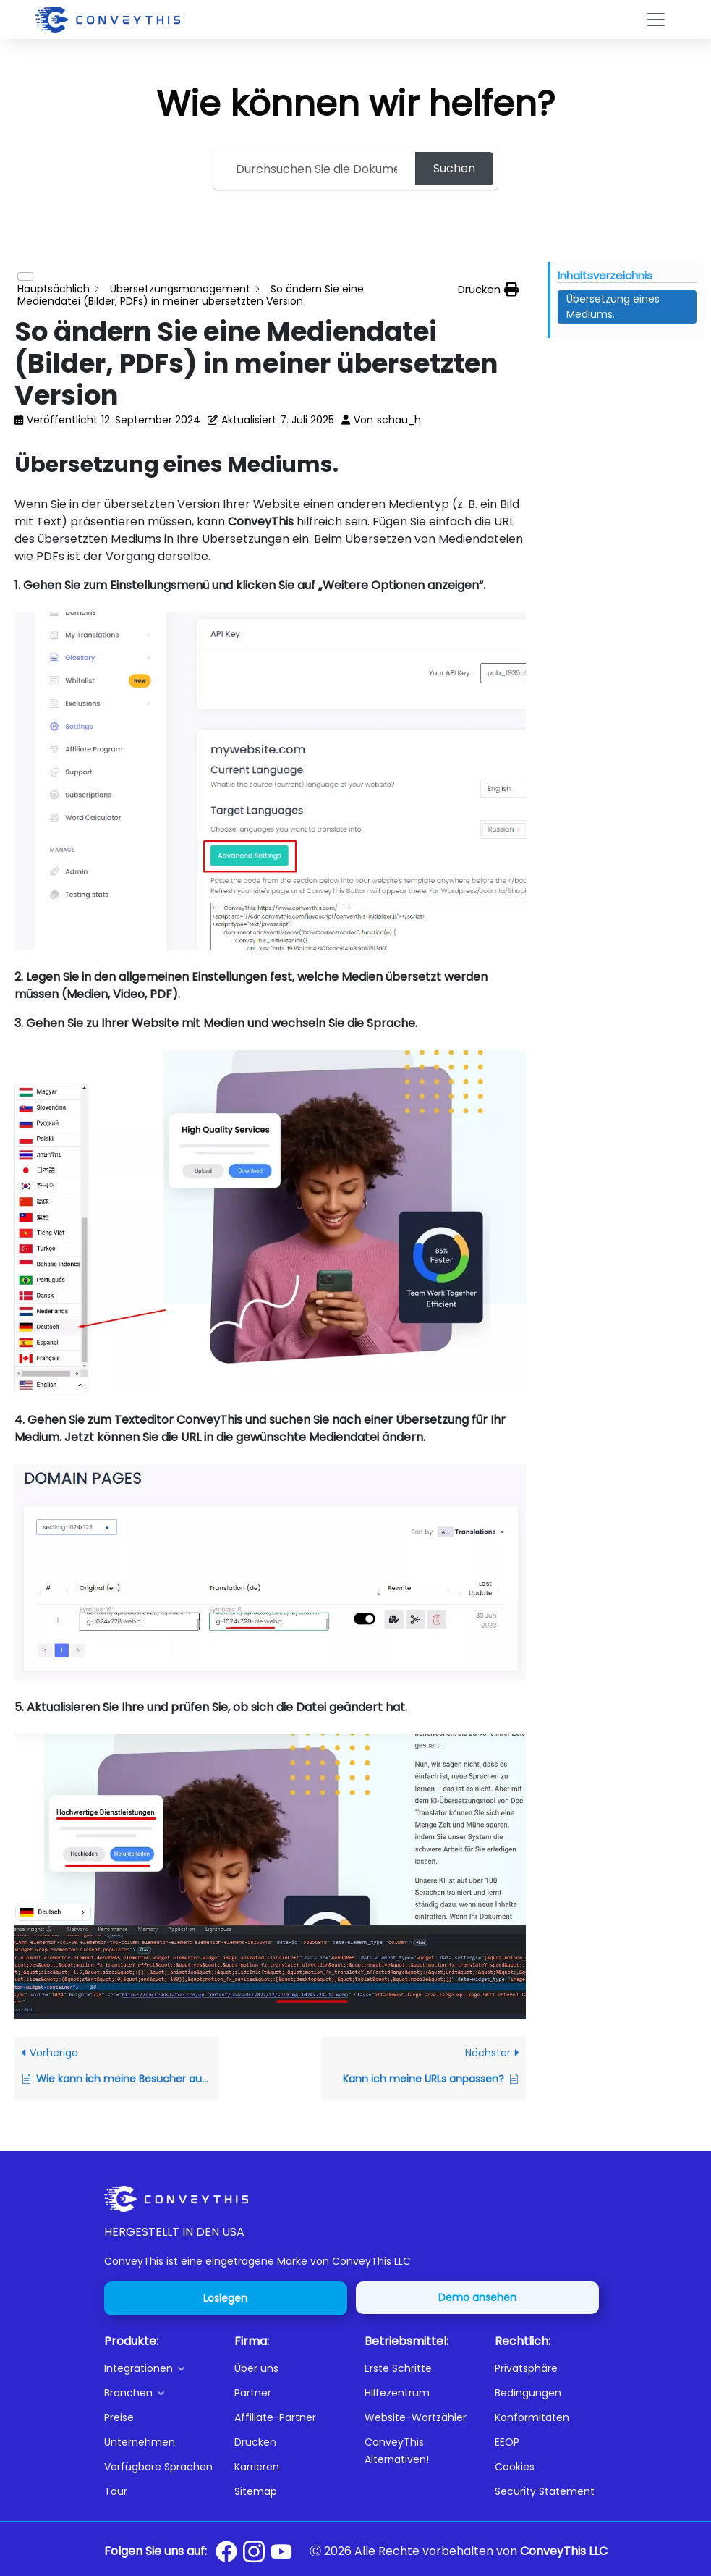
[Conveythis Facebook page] (226, 2551)
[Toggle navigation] (656, 19)
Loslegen (225, 2298)
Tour (115, 2491)
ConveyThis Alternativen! (397, 2451)
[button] (160, 2368)
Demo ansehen (477, 2297)
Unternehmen (139, 2442)
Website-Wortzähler (416, 2417)
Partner (252, 2393)
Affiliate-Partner (275, 2417)
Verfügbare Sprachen (158, 2466)
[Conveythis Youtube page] (281, 2552)
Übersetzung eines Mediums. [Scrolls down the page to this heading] (613, 306)
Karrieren (256, 2466)
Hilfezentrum (397, 2393)
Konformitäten (532, 2417)
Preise (119, 2417)
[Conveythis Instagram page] (254, 2551)
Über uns (256, 2368)
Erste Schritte (398, 2368)
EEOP (507, 2442)
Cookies (515, 2466)
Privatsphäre (526, 2368)
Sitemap (255, 2491)
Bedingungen (528, 2393)
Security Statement (545, 2491)
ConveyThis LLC (564, 2551)
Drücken (255, 2442)
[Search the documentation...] (316, 168)
